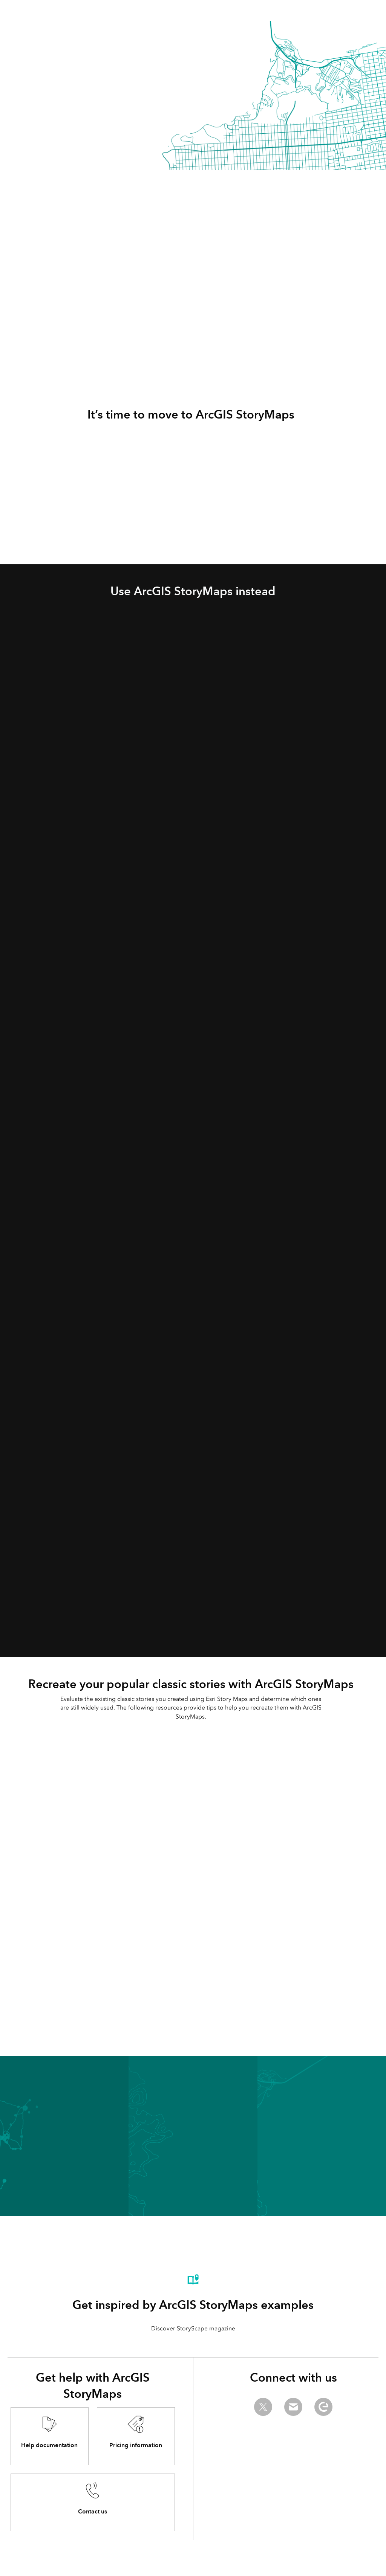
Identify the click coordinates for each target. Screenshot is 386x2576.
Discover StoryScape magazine (193, 2328)
